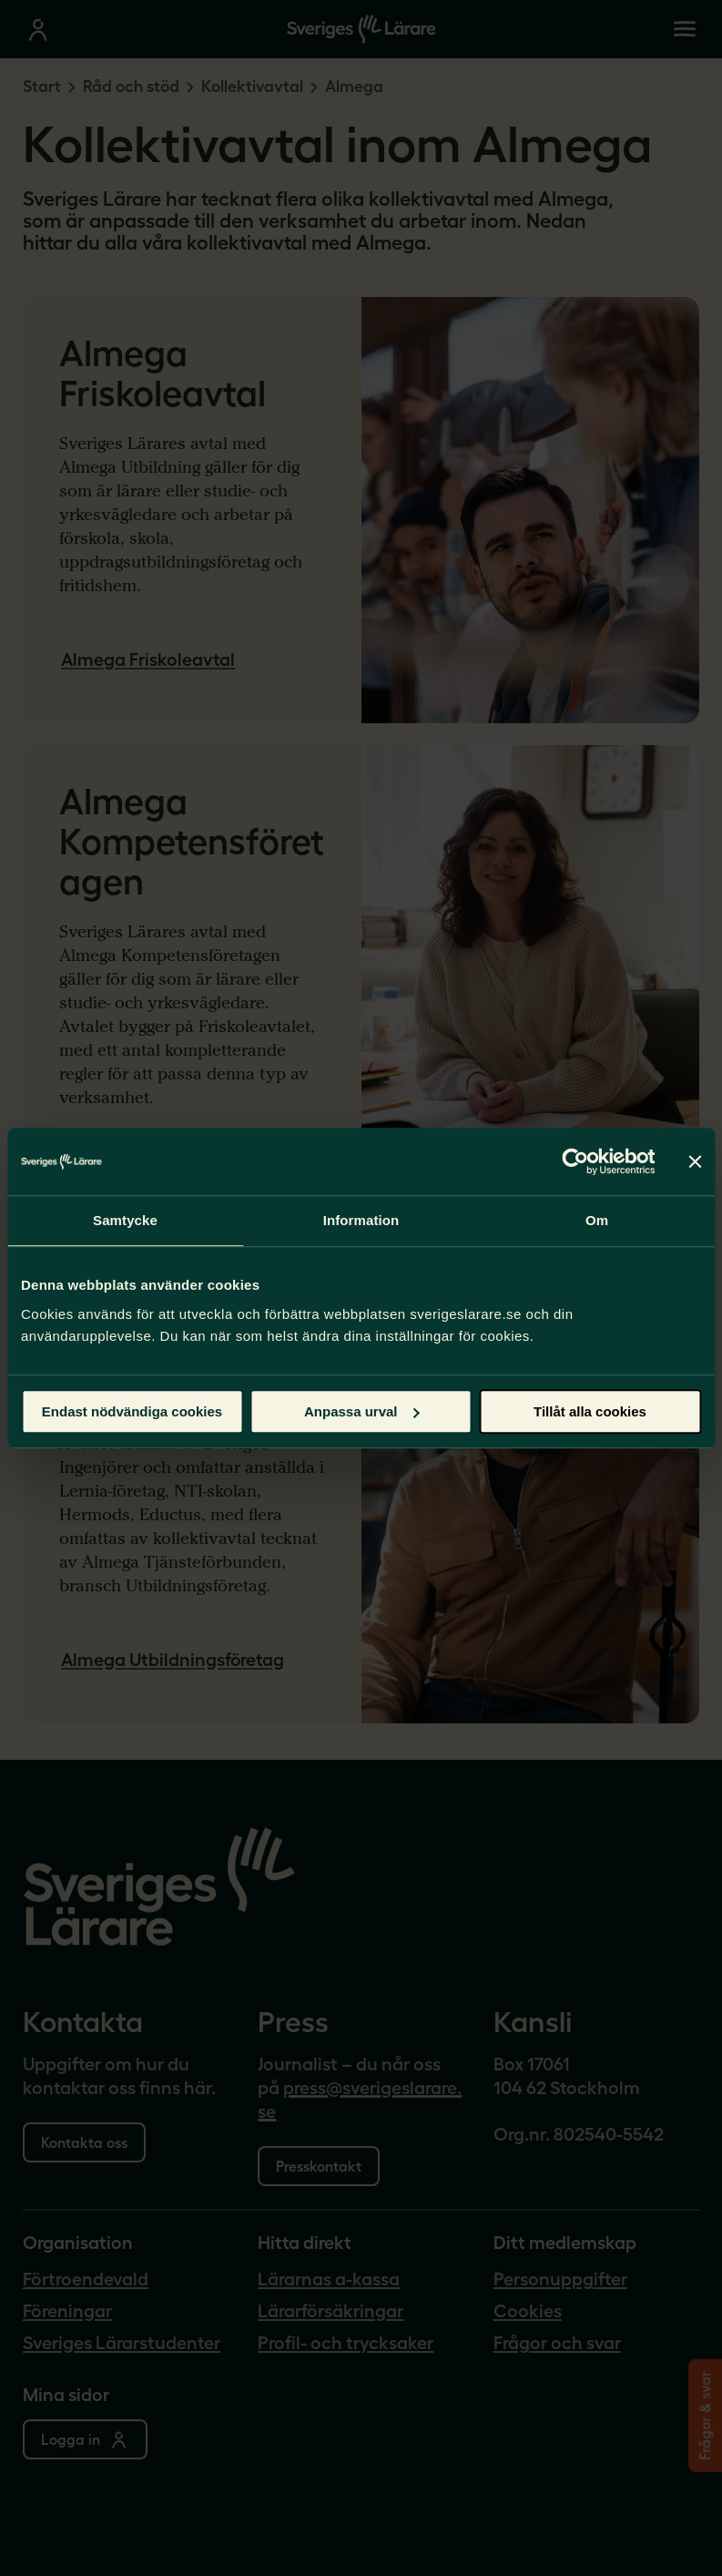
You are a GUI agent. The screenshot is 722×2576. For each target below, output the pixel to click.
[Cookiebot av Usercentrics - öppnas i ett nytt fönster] (575, 1161)
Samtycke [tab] (125, 1220)
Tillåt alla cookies (590, 1411)
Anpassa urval (362, 1411)
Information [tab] (361, 1220)
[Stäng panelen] (694, 1161)
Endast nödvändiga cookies (132, 1411)
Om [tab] (596, 1220)
